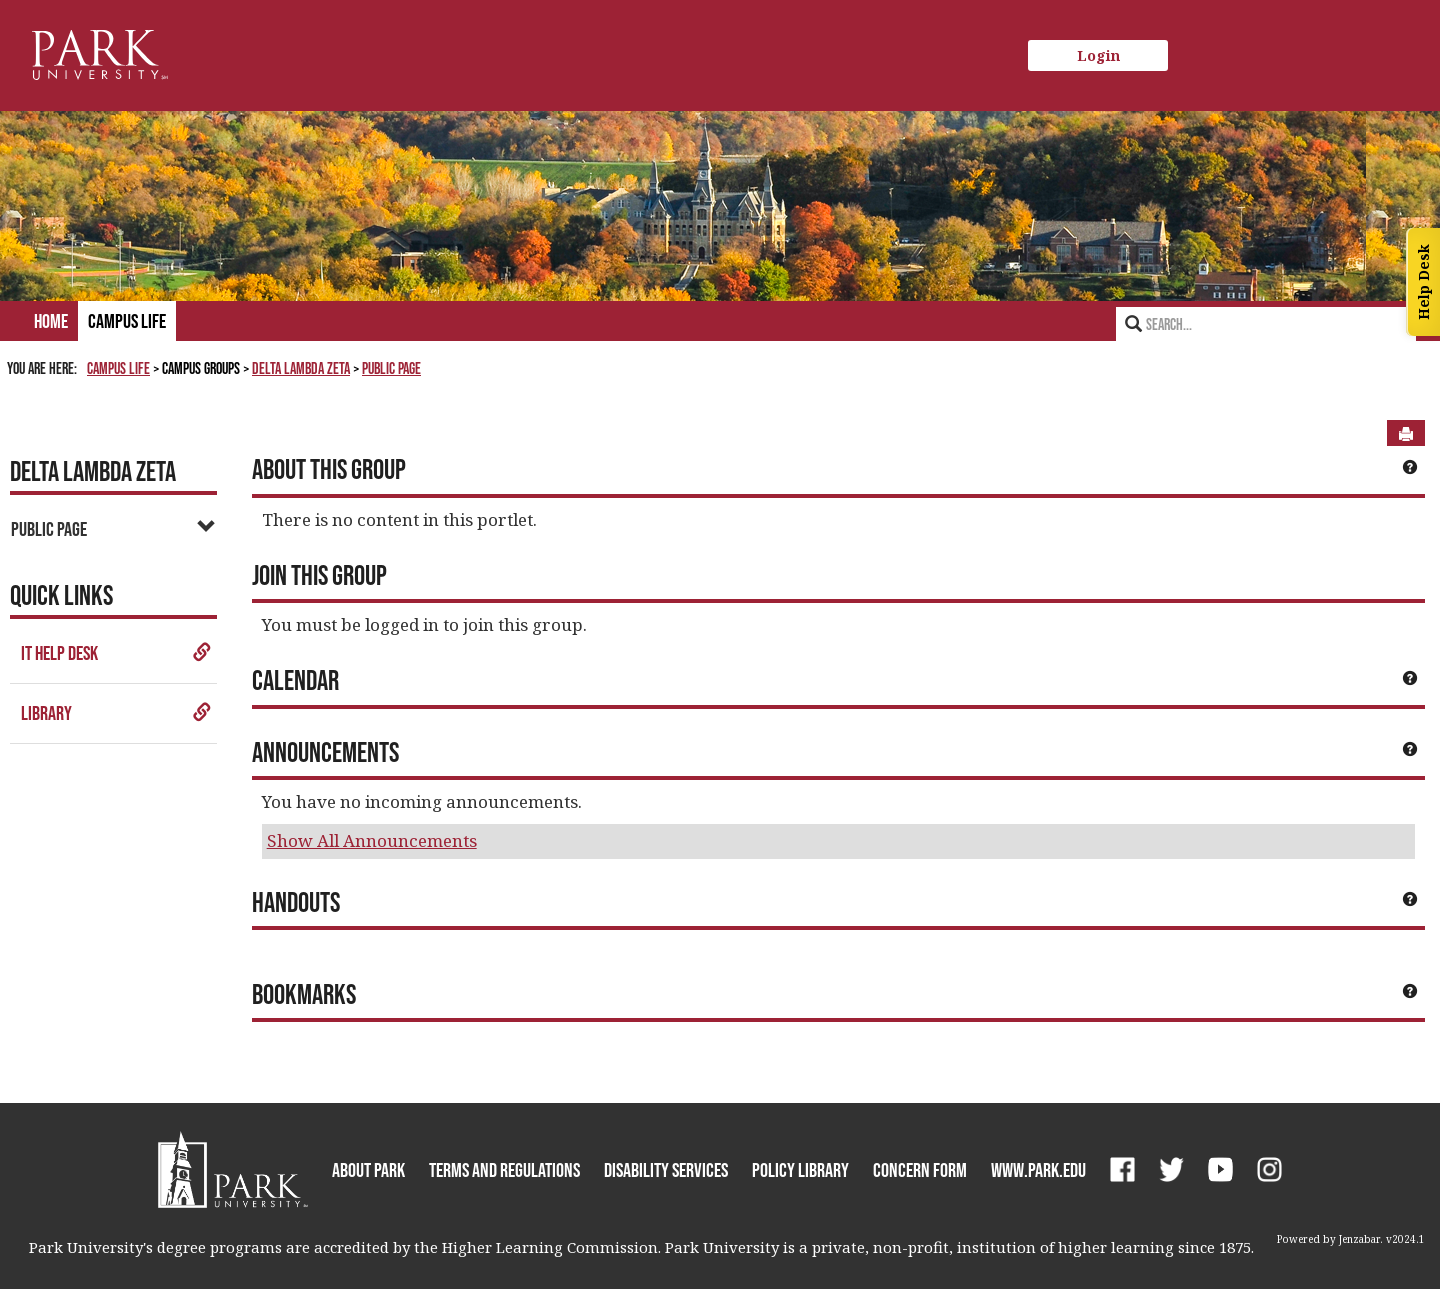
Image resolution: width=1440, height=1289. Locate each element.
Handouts (296, 902)
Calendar (295, 680)
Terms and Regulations (504, 1170)
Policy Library (800, 1170)
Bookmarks (304, 994)
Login (1098, 55)
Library (116, 713)
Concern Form (920, 1170)
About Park (368, 1170)
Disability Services (666, 1170)
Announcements (325, 752)
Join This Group (319, 575)
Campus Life (127, 321)
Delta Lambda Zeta (301, 368)
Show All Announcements (372, 840)
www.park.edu (1038, 1170)
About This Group (329, 469)
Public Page (391, 368)
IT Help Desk (116, 653)
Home (51, 321)
